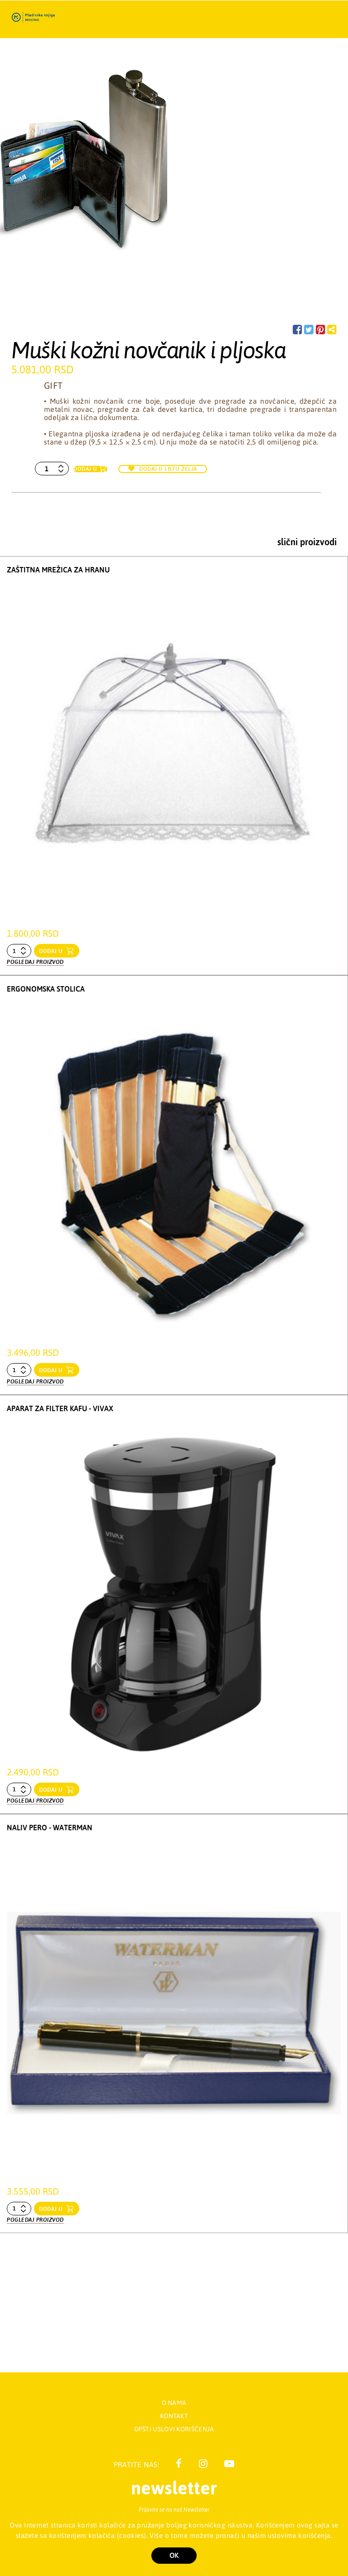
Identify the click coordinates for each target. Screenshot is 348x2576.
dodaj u (51, 951)
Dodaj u (85, 469)
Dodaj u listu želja (162, 468)
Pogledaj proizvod (35, 961)
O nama (174, 2403)
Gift (53, 385)
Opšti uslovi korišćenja (174, 2429)
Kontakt (174, 2416)
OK (174, 2555)
